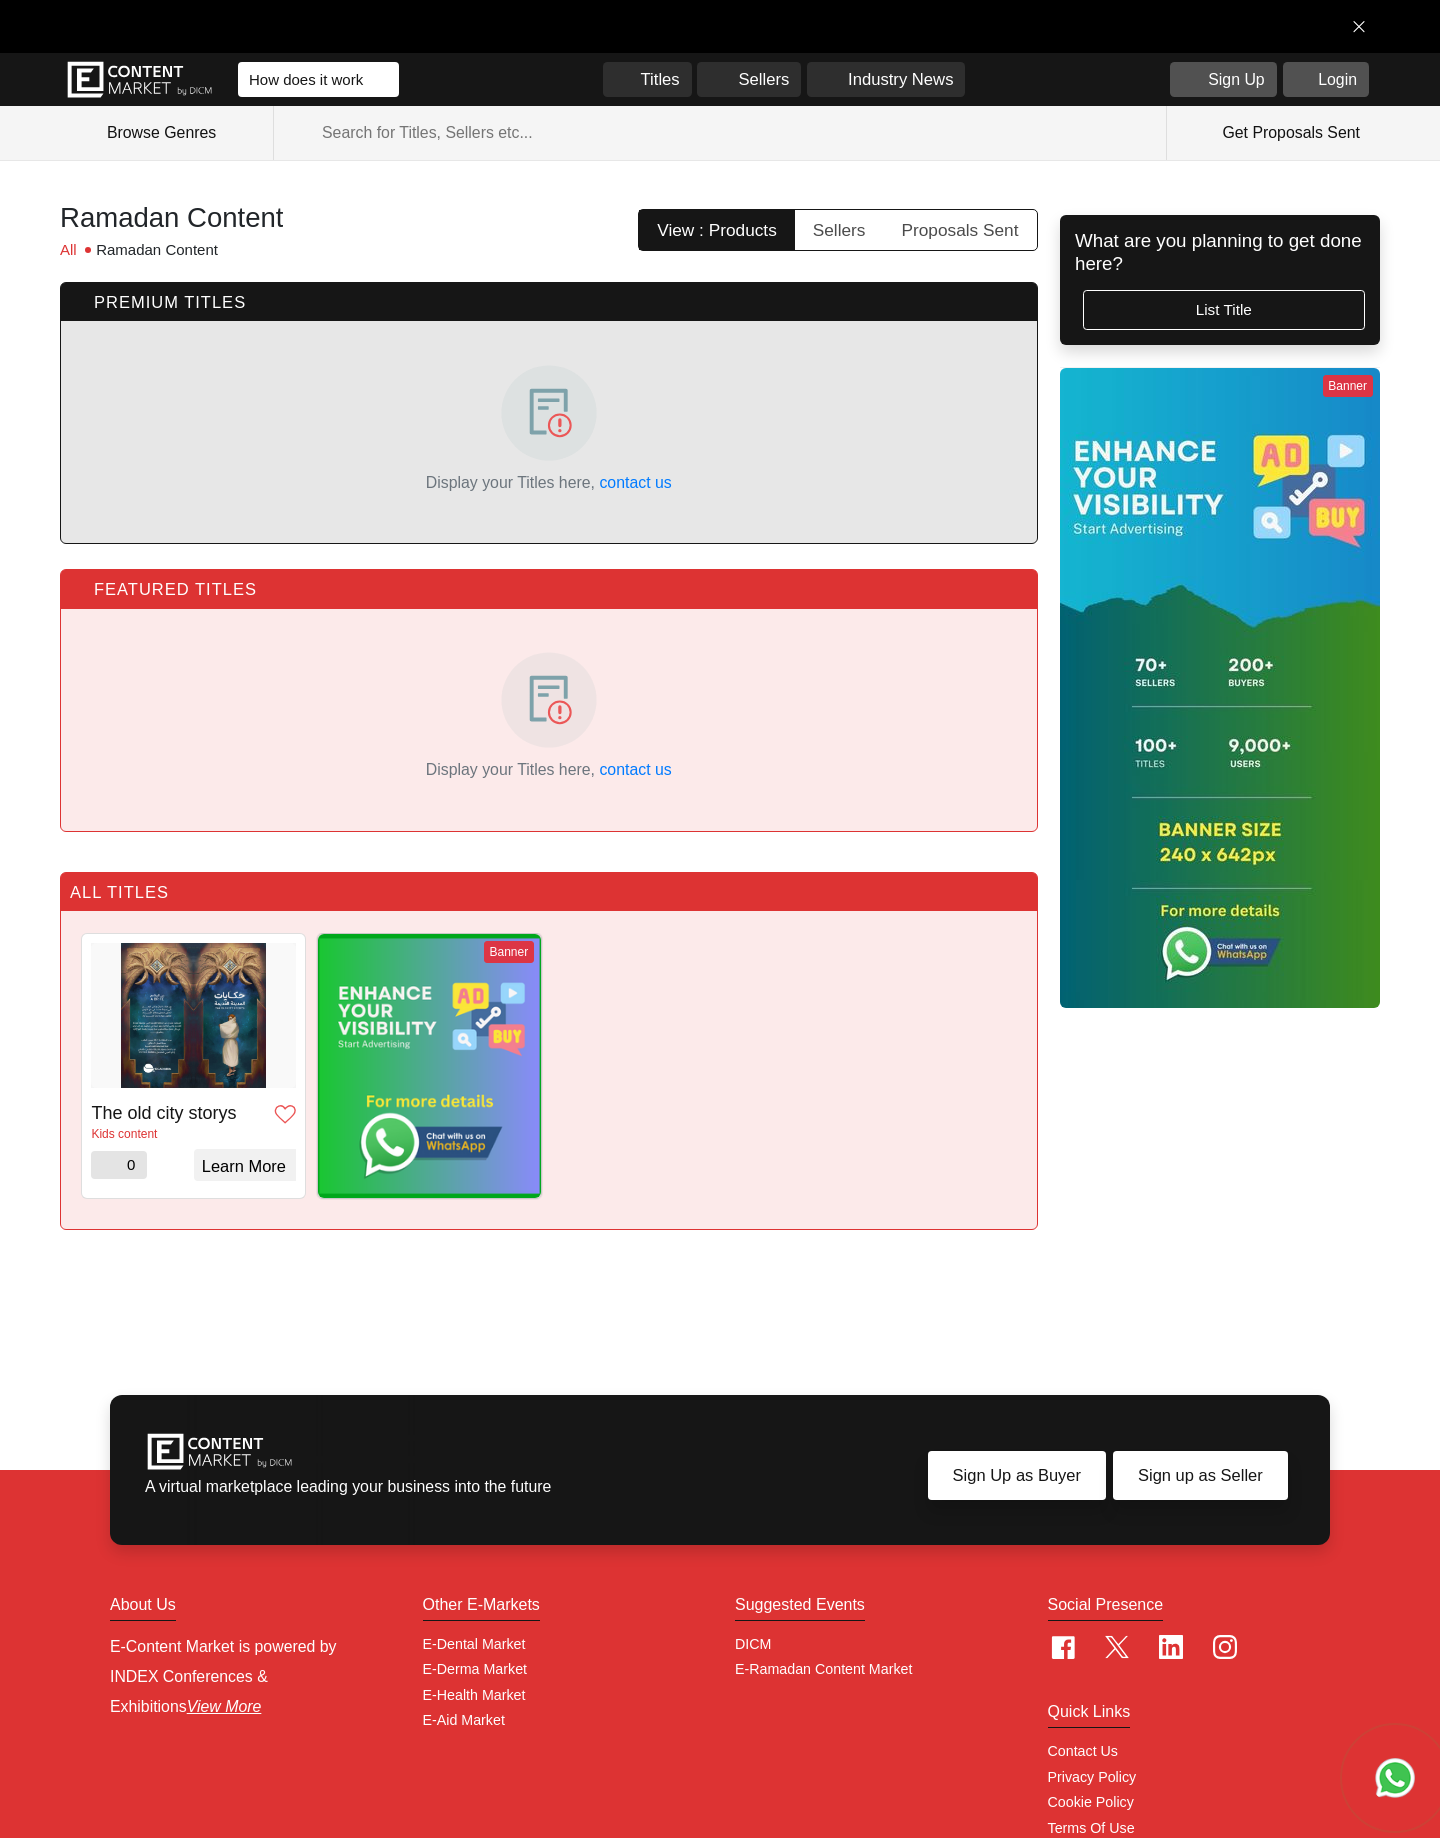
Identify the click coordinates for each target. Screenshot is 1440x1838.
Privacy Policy (1092, 1777)
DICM (753, 1644)
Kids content (124, 1134)
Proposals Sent (960, 230)
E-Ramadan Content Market (823, 1669)
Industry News (900, 79)
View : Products (717, 230)
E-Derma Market (475, 1669)
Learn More (244, 1166)
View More (224, 1706)
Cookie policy (1091, 1802)
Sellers (763, 79)
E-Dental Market (474, 1644)
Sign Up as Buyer (1017, 1475)
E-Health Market (474, 1695)
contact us (635, 482)
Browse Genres (172, 133)
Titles (660, 79)
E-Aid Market (464, 1720)
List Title (1224, 309)
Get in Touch (1274, 26)
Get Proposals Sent (1289, 132)
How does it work (306, 79)
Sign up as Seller (1200, 1475)
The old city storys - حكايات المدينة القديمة (166, 1113)
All (68, 249)
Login (1337, 79)
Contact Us (1083, 1751)
